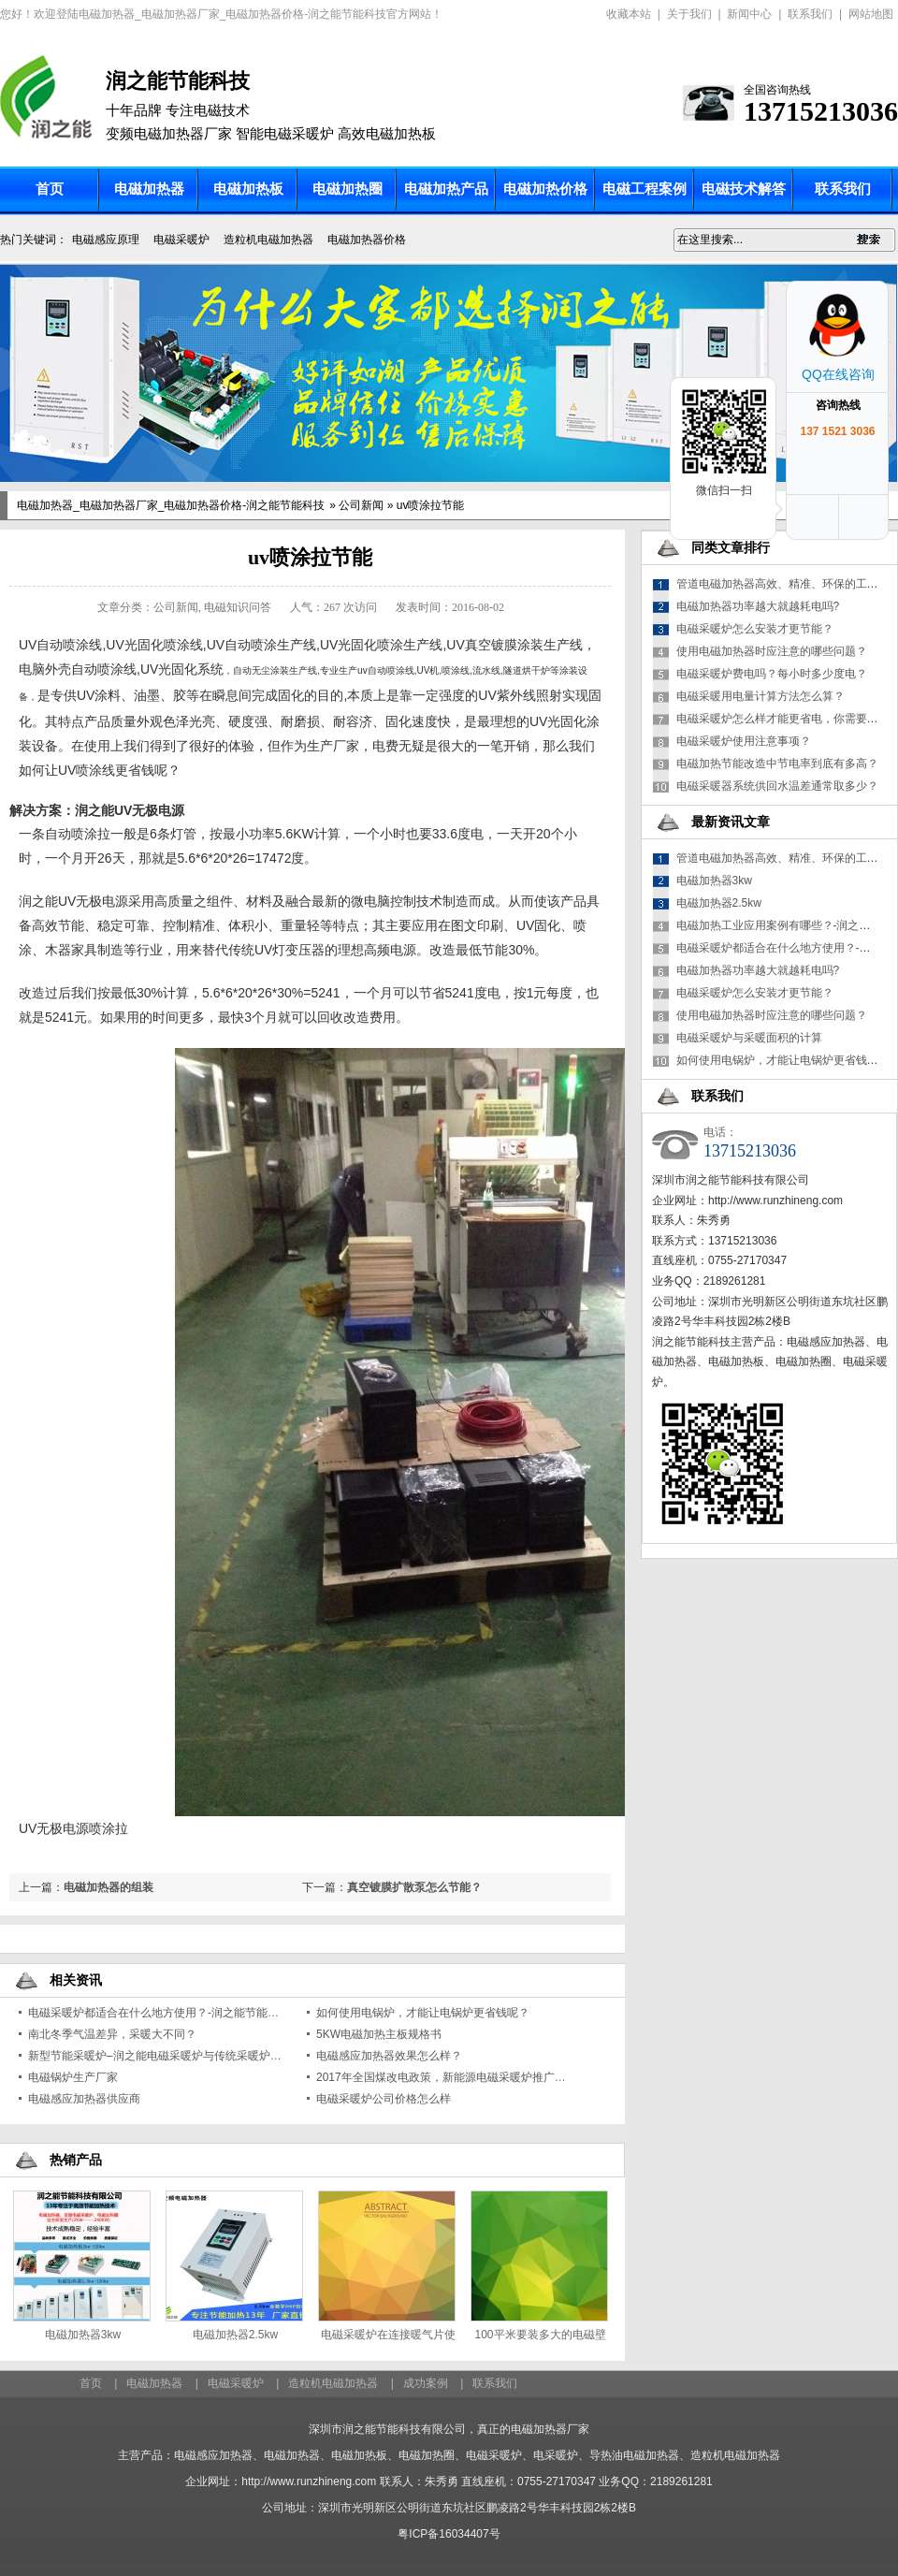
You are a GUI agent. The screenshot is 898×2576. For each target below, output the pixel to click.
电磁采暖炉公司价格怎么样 (383, 2098)
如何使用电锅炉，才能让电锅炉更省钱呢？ (422, 2012)
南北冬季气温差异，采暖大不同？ (112, 2034)
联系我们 (810, 14)
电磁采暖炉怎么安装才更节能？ (754, 628)
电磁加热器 (149, 189)
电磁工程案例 (644, 189)
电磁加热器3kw (83, 2334)
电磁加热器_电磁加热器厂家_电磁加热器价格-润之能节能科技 (171, 505)
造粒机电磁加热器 (268, 239)
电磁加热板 (248, 189)
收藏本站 (628, 14)
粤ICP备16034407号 (449, 2533)
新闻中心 (749, 14)
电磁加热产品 (446, 189)
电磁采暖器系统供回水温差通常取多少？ (777, 786)
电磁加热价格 (545, 189)
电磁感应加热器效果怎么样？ (389, 2055)
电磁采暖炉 (181, 239)
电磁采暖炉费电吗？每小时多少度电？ (771, 673)
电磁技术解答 (744, 189)
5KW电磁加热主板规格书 (379, 2034)
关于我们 (689, 14)
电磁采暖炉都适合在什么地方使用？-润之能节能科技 (159, 2012)
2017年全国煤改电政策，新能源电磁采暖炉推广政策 (446, 2077)
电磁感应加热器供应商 (84, 2098)
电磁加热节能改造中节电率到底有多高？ (777, 763)
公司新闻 (361, 505)
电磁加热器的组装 (108, 1887)
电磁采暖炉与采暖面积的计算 (749, 1037)
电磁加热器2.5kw (235, 2334)
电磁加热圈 (347, 189)
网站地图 (870, 14)
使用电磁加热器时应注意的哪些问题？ (771, 651)
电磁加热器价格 (366, 239)
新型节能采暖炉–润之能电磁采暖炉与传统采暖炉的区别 (166, 2055)
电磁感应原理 (105, 239)
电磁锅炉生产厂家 (73, 2077)
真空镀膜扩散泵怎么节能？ (414, 1887)
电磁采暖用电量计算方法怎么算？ (760, 696)
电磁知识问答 (237, 607)
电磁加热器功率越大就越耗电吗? (758, 606)
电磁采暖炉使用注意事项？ (743, 741)
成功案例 (425, 2383)
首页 (50, 189)
